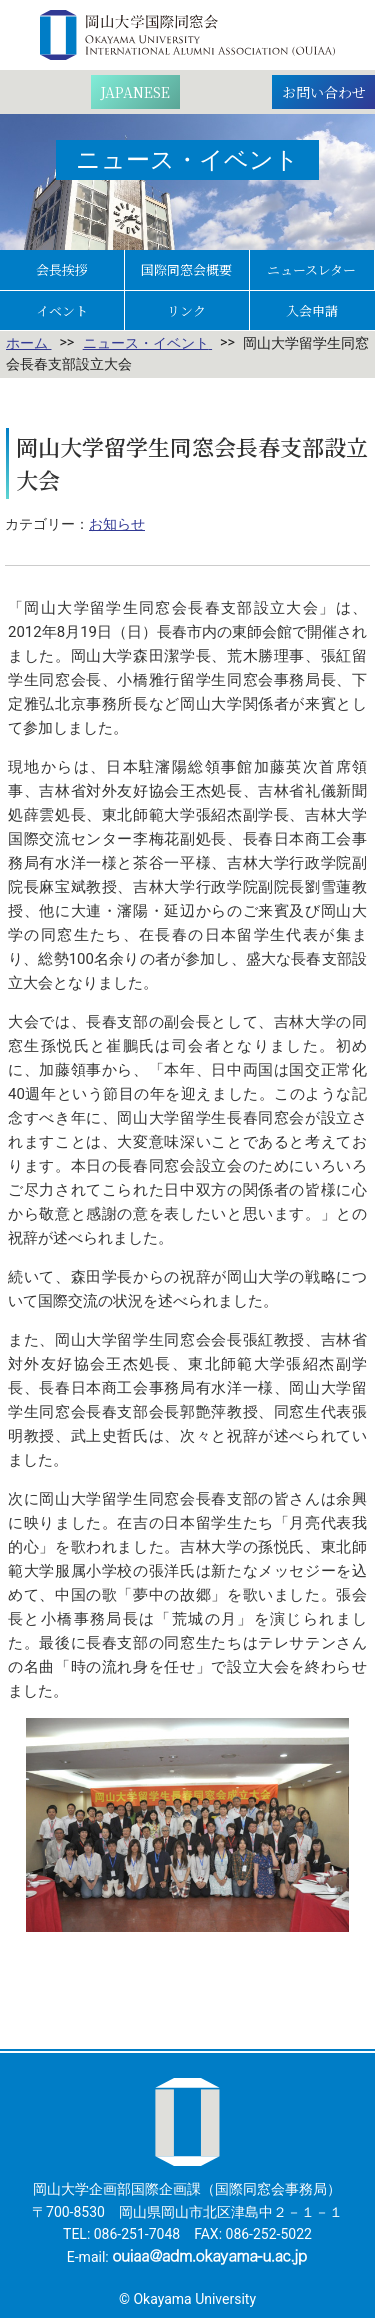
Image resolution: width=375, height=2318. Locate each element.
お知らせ (117, 524)
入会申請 (312, 310)
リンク (186, 310)
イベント (62, 310)
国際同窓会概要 (186, 269)
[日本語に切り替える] (135, 92)
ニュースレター (311, 269)
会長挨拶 (62, 269)
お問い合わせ (324, 92)
